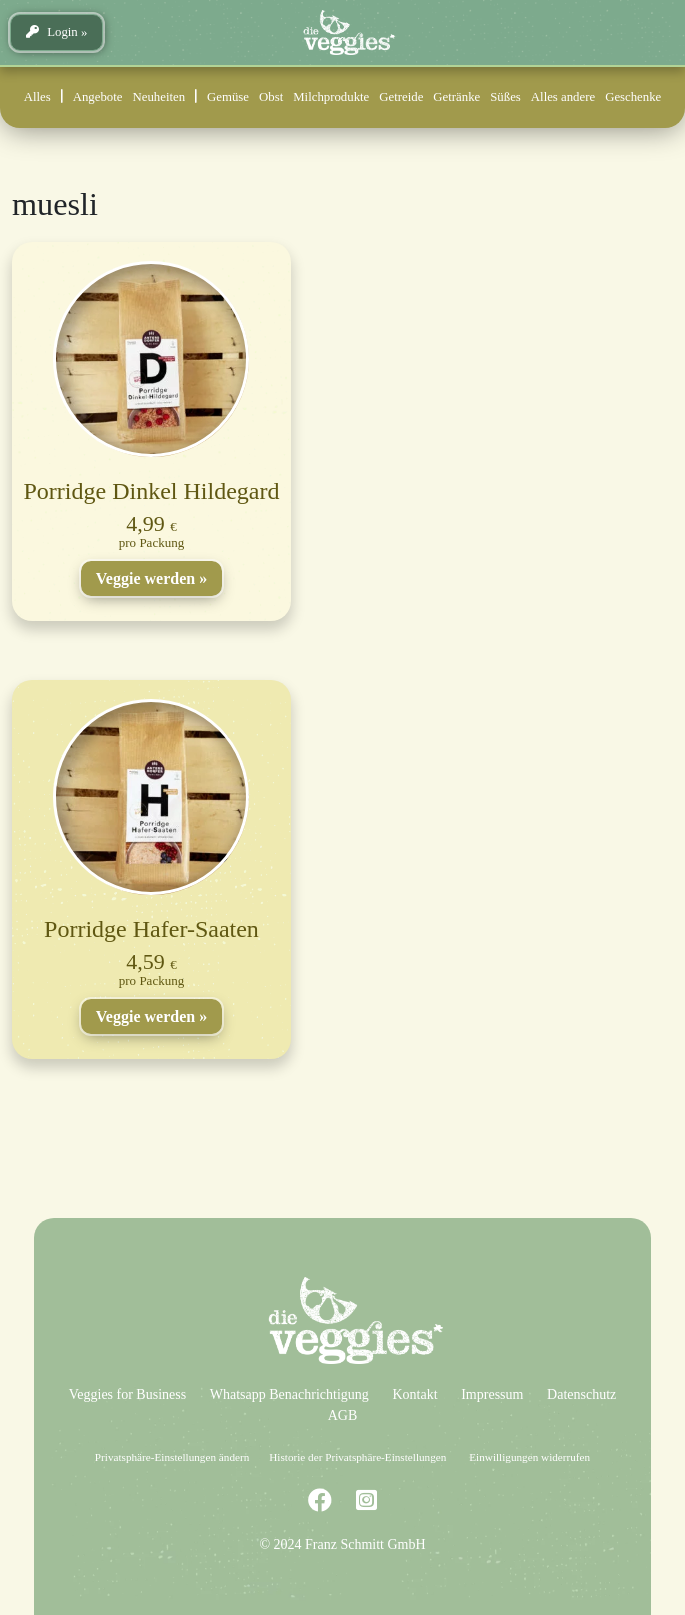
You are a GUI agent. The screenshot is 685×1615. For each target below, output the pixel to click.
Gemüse (228, 97)
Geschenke (633, 97)
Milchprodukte (331, 97)
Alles (37, 97)
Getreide (401, 97)
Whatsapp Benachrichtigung (289, 1394)
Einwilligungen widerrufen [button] (529, 1457)
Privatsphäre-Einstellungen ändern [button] (172, 1457)
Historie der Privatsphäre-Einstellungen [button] (357, 1457)
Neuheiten (159, 97)
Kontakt (414, 1394)
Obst (271, 97)
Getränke (456, 97)
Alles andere (563, 97)
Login (52, 32)
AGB (343, 1415)
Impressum (492, 1394)
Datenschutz (581, 1394)
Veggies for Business (127, 1394)
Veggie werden (145, 578)
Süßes (505, 97)
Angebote (98, 97)
